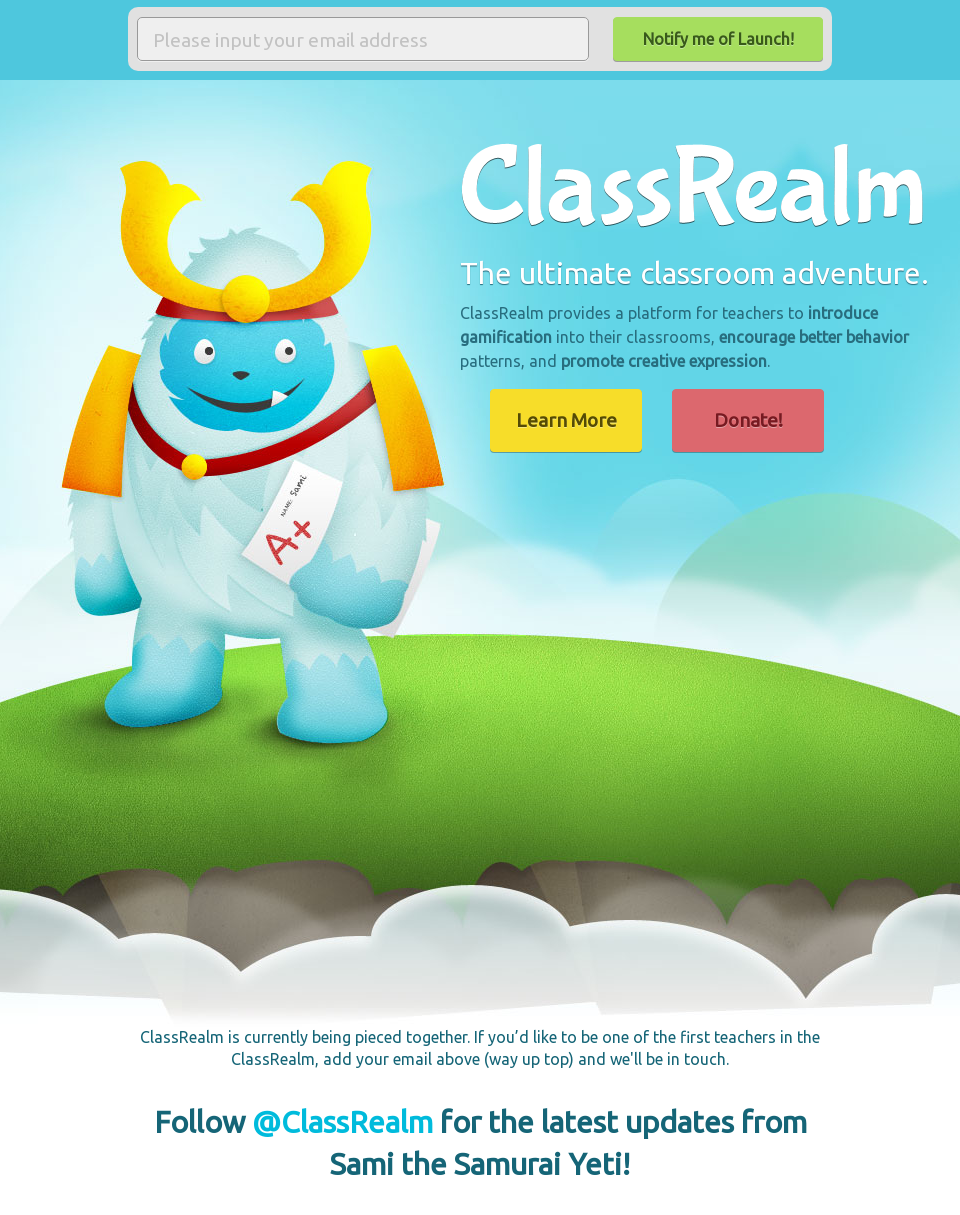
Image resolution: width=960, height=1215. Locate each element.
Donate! (748, 420)
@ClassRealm (342, 1122)
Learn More (566, 420)
